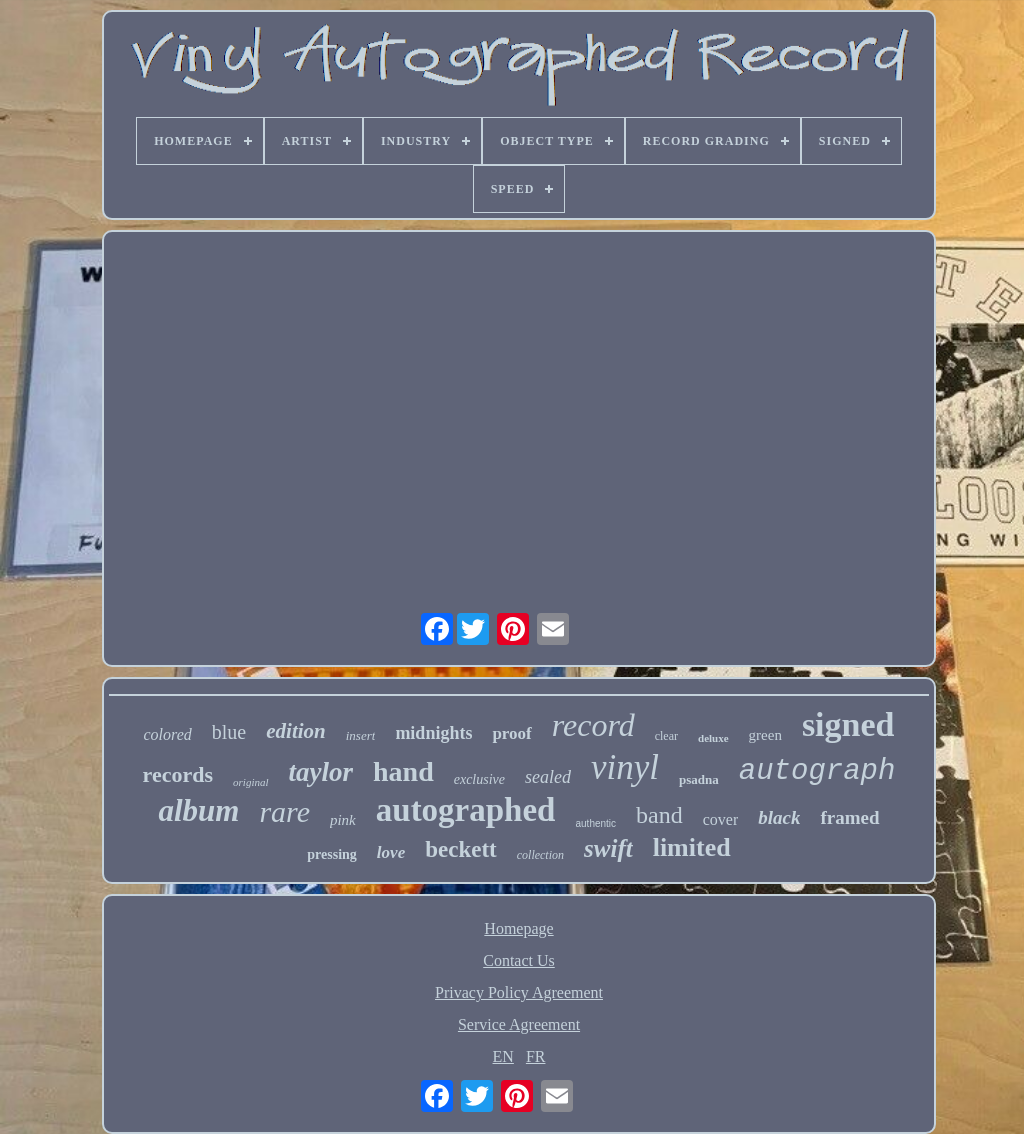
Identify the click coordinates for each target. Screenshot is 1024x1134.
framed (849, 817)
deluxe (713, 738)
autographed (466, 810)
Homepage (518, 928)
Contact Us (519, 960)
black (779, 817)
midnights (433, 733)
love (391, 852)
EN (503, 1056)
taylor (321, 772)
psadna (699, 779)
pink (343, 820)
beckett (461, 849)
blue (229, 732)
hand (403, 771)
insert (361, 735)
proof (511, 733)
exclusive (479, 779)
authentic (595, 823)
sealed (548, 777)
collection (540, 855)
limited (692, 847)
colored (168, 734)
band (659, 815)
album (198, 810)
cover (721, 819)
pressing (332, 854)
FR (536, 1056)
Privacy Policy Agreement (519, 992)
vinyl (625, 767)
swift (608, 848)
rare (284, 811)
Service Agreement (519, 1024)
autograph (817, 771)
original (250, 782)
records (178, 774)
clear (666, 736)
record (593, 725)
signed (848, 724)
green (765, 735)
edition (296, 731)
